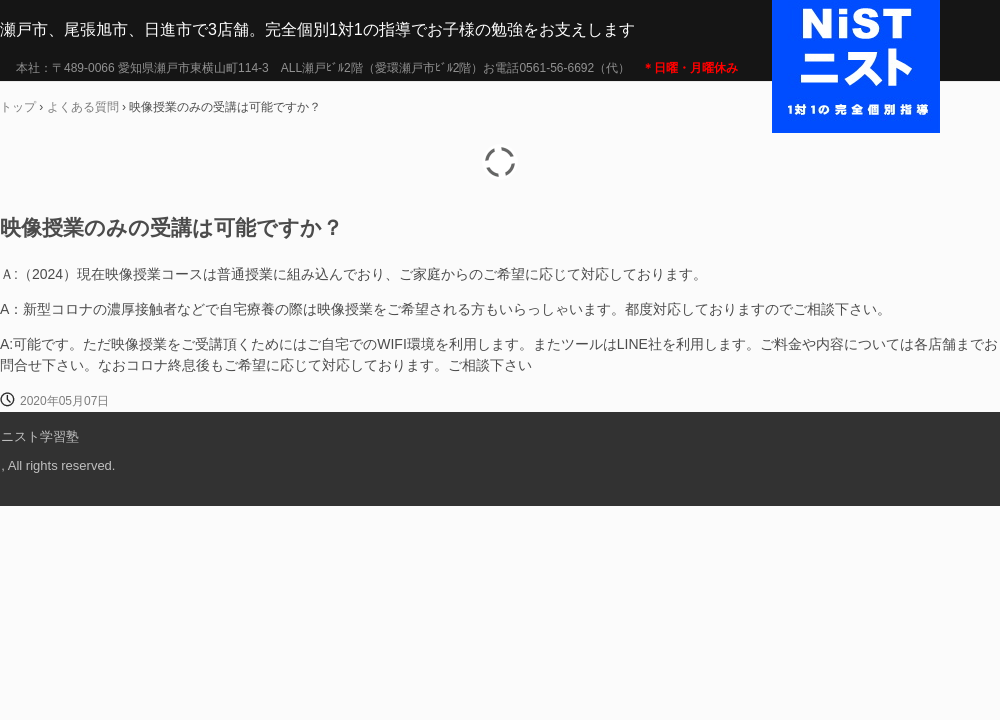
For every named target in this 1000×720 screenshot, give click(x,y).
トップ (18, 107)
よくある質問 (83, 107)
